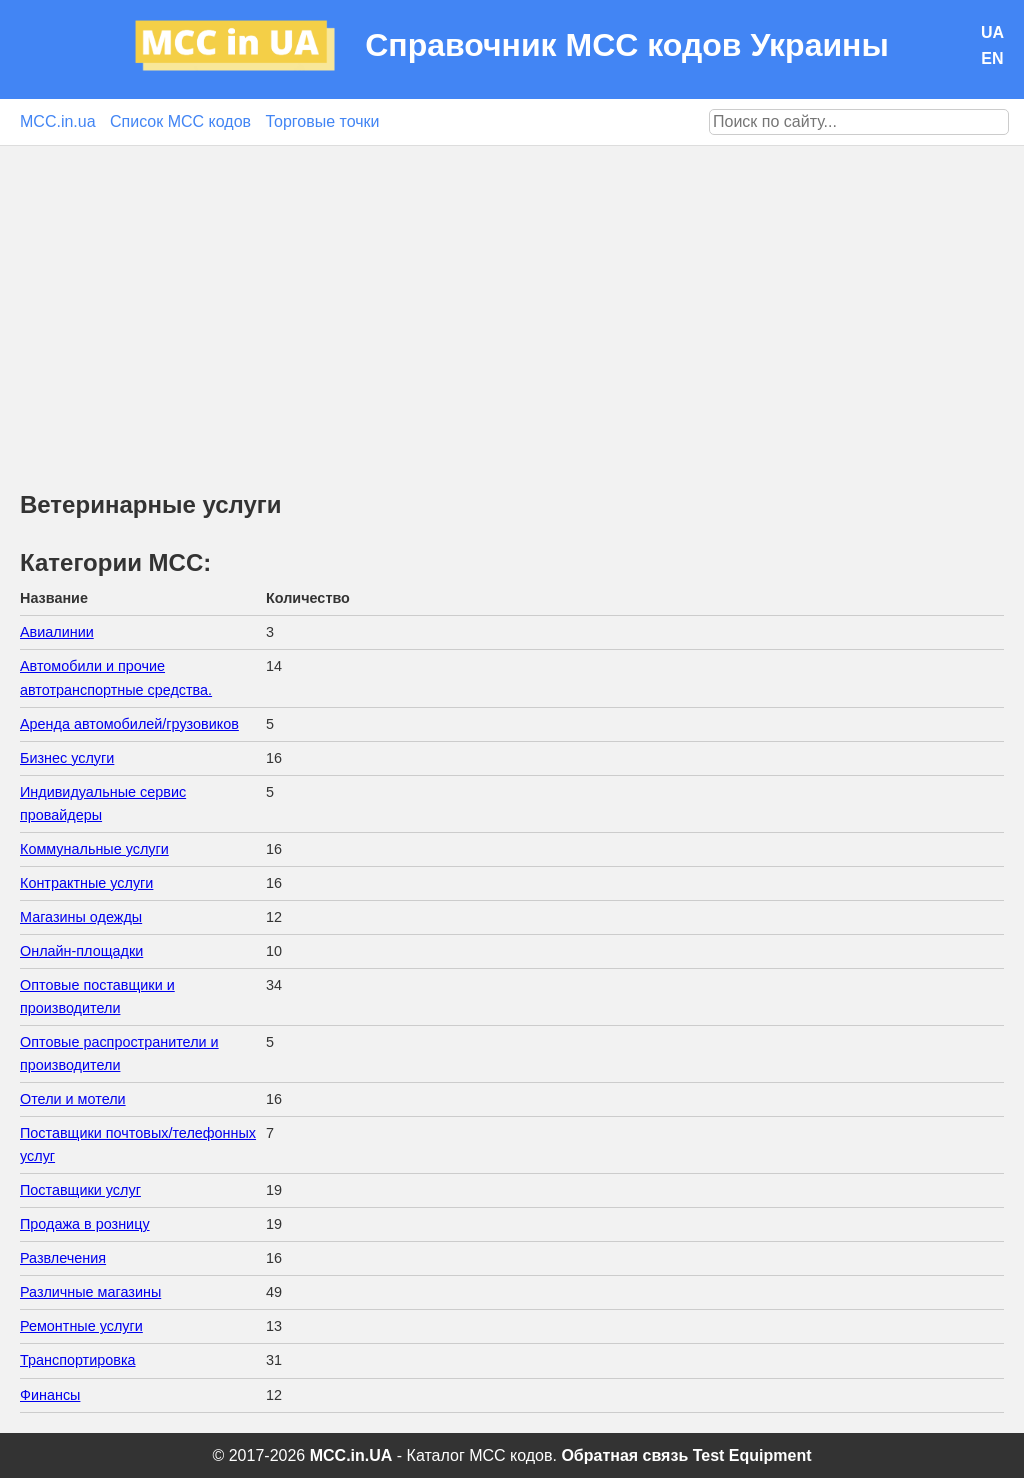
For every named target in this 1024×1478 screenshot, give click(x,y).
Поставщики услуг (80, 1190)
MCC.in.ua (58, 121)
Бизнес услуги (67, 758)
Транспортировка (78, 1360)
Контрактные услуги (86, 883)
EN (992, 58)
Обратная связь (624, 1455)
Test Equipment (752, 1455)
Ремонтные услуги (81, 1326)
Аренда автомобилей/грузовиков (129, 724)
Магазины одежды (81, 917)
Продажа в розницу (85, 1224)
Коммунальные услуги (94, 849)
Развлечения (63, 1258)
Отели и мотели (73, 1099)
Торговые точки (323, 121)
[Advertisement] (512, 296)
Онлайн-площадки (81, 951)
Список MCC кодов (180, 121)
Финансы (50, 1395)
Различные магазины (90, 1292)
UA (992, 32)
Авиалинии (57, 632)
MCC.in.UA (351, 1455)
